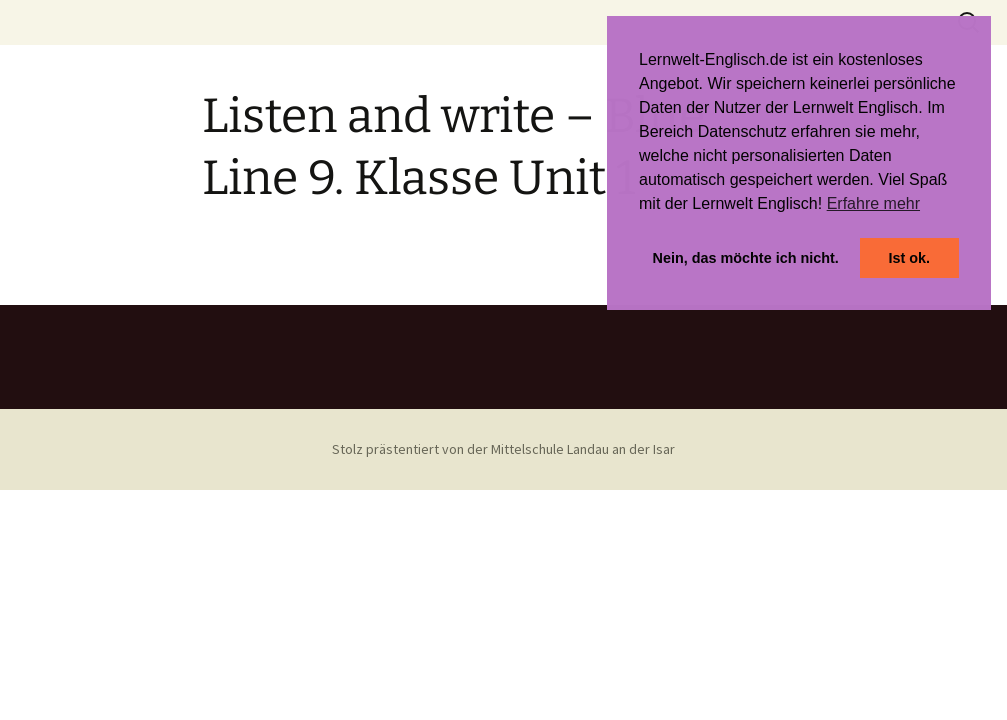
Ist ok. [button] (909, 258)
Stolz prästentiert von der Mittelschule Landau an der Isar (503, 449)
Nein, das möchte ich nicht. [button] (746, 258)
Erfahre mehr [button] (873, 203)
